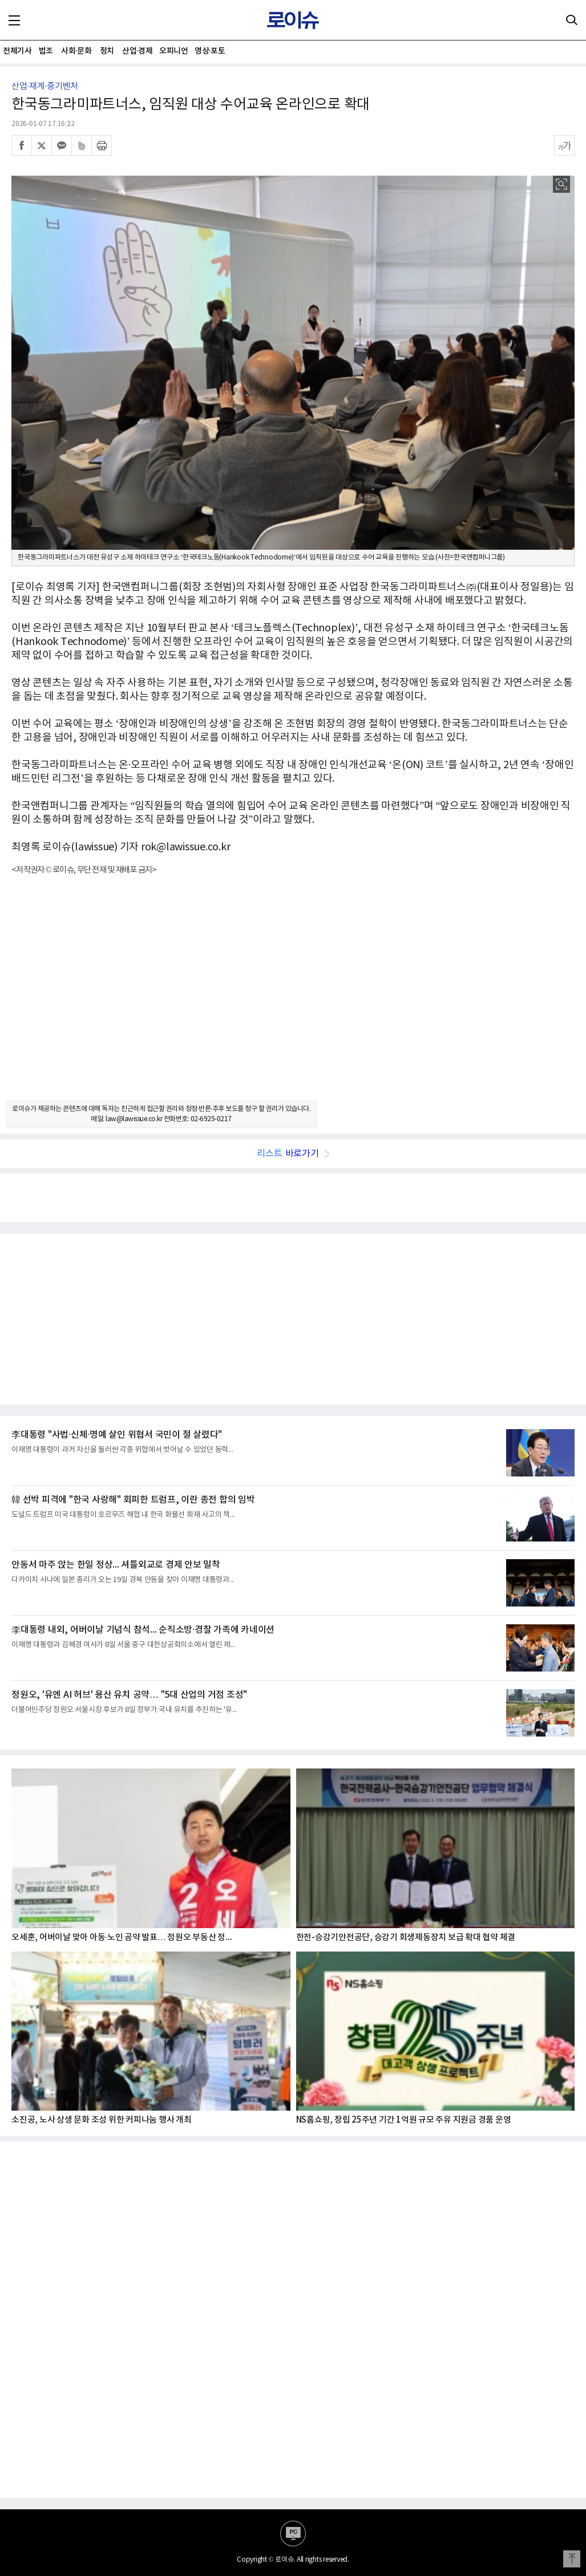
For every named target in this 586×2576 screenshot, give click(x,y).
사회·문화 (76, 51)
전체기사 (17, 51)
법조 (46, 51)
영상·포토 (210, 51)
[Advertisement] (293, 998)
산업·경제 (137, 51)
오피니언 (173, 51)
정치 (107, 51)
